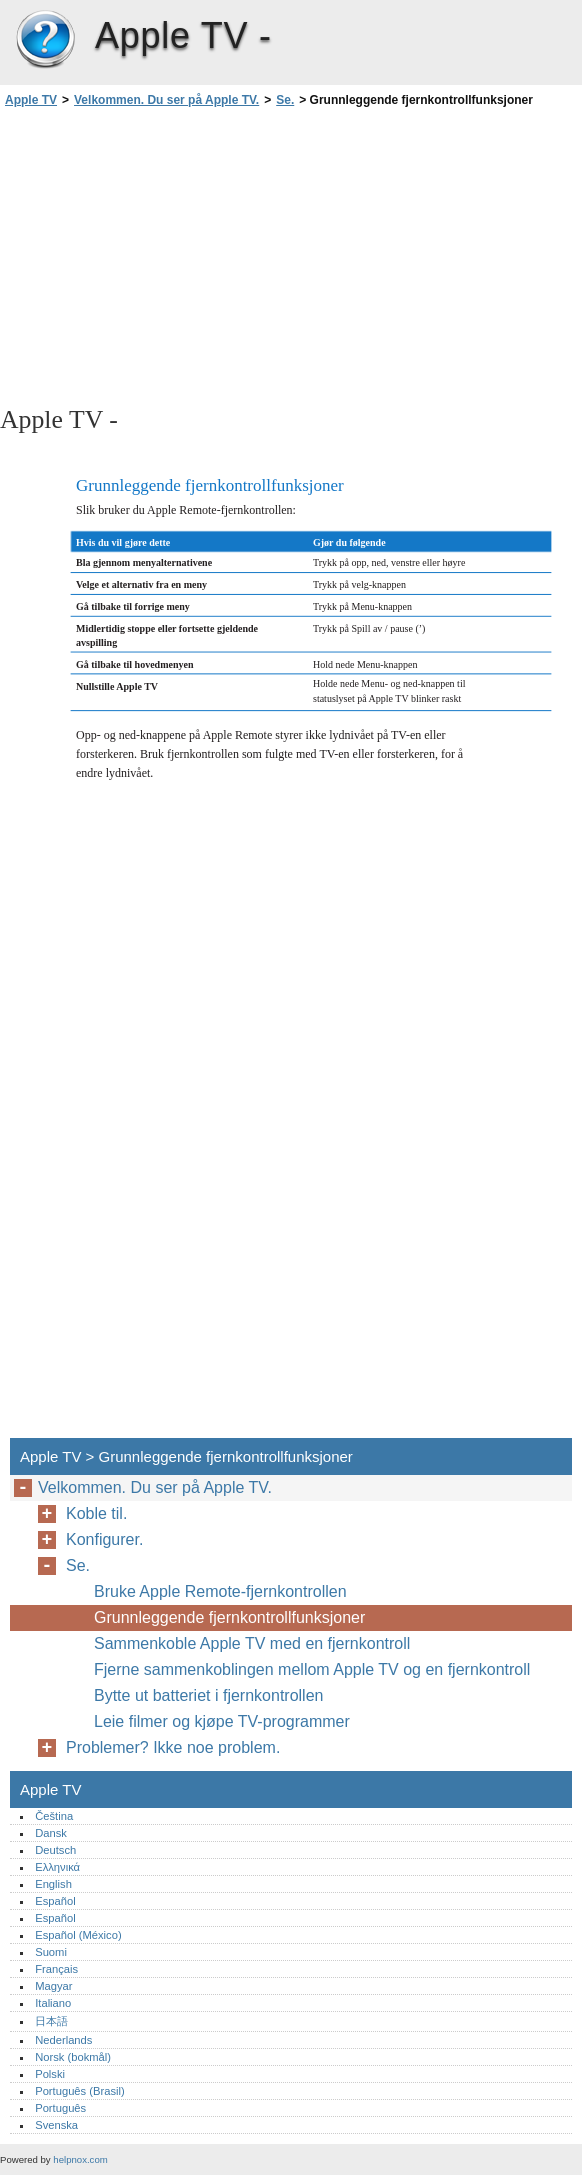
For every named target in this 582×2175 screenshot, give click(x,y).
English (53, 1884)
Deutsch (55, 1850)
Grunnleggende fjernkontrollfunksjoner (229, 1617)
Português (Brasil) (80, 2091)
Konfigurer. (104, 1539)
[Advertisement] (178, 255)
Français (56, 1969)
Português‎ (60, 2108)
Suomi (51, 1952)
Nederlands (63, 2040)
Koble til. (96, 1513)
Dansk (51, 1833)
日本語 (51, 2021)
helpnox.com (80, 2159)
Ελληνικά (57, 1867)
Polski (50, 2074)
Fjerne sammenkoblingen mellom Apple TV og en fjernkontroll (312, 1669)
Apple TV (45, 40)
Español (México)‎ (78, 1935)
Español (55, 1901)
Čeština (54, 1816)
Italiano (53, 2003)
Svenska (56, 2125)
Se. (285, 100)
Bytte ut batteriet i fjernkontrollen (208, 1695)
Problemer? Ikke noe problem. (173, 1747)
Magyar (53, 1986)
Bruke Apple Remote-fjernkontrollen (220, 1591)
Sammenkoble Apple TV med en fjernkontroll (252, 1643)
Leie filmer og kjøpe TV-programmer (222, 1721)
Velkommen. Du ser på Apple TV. (166, 100)
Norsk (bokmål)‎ (73, 2057)
